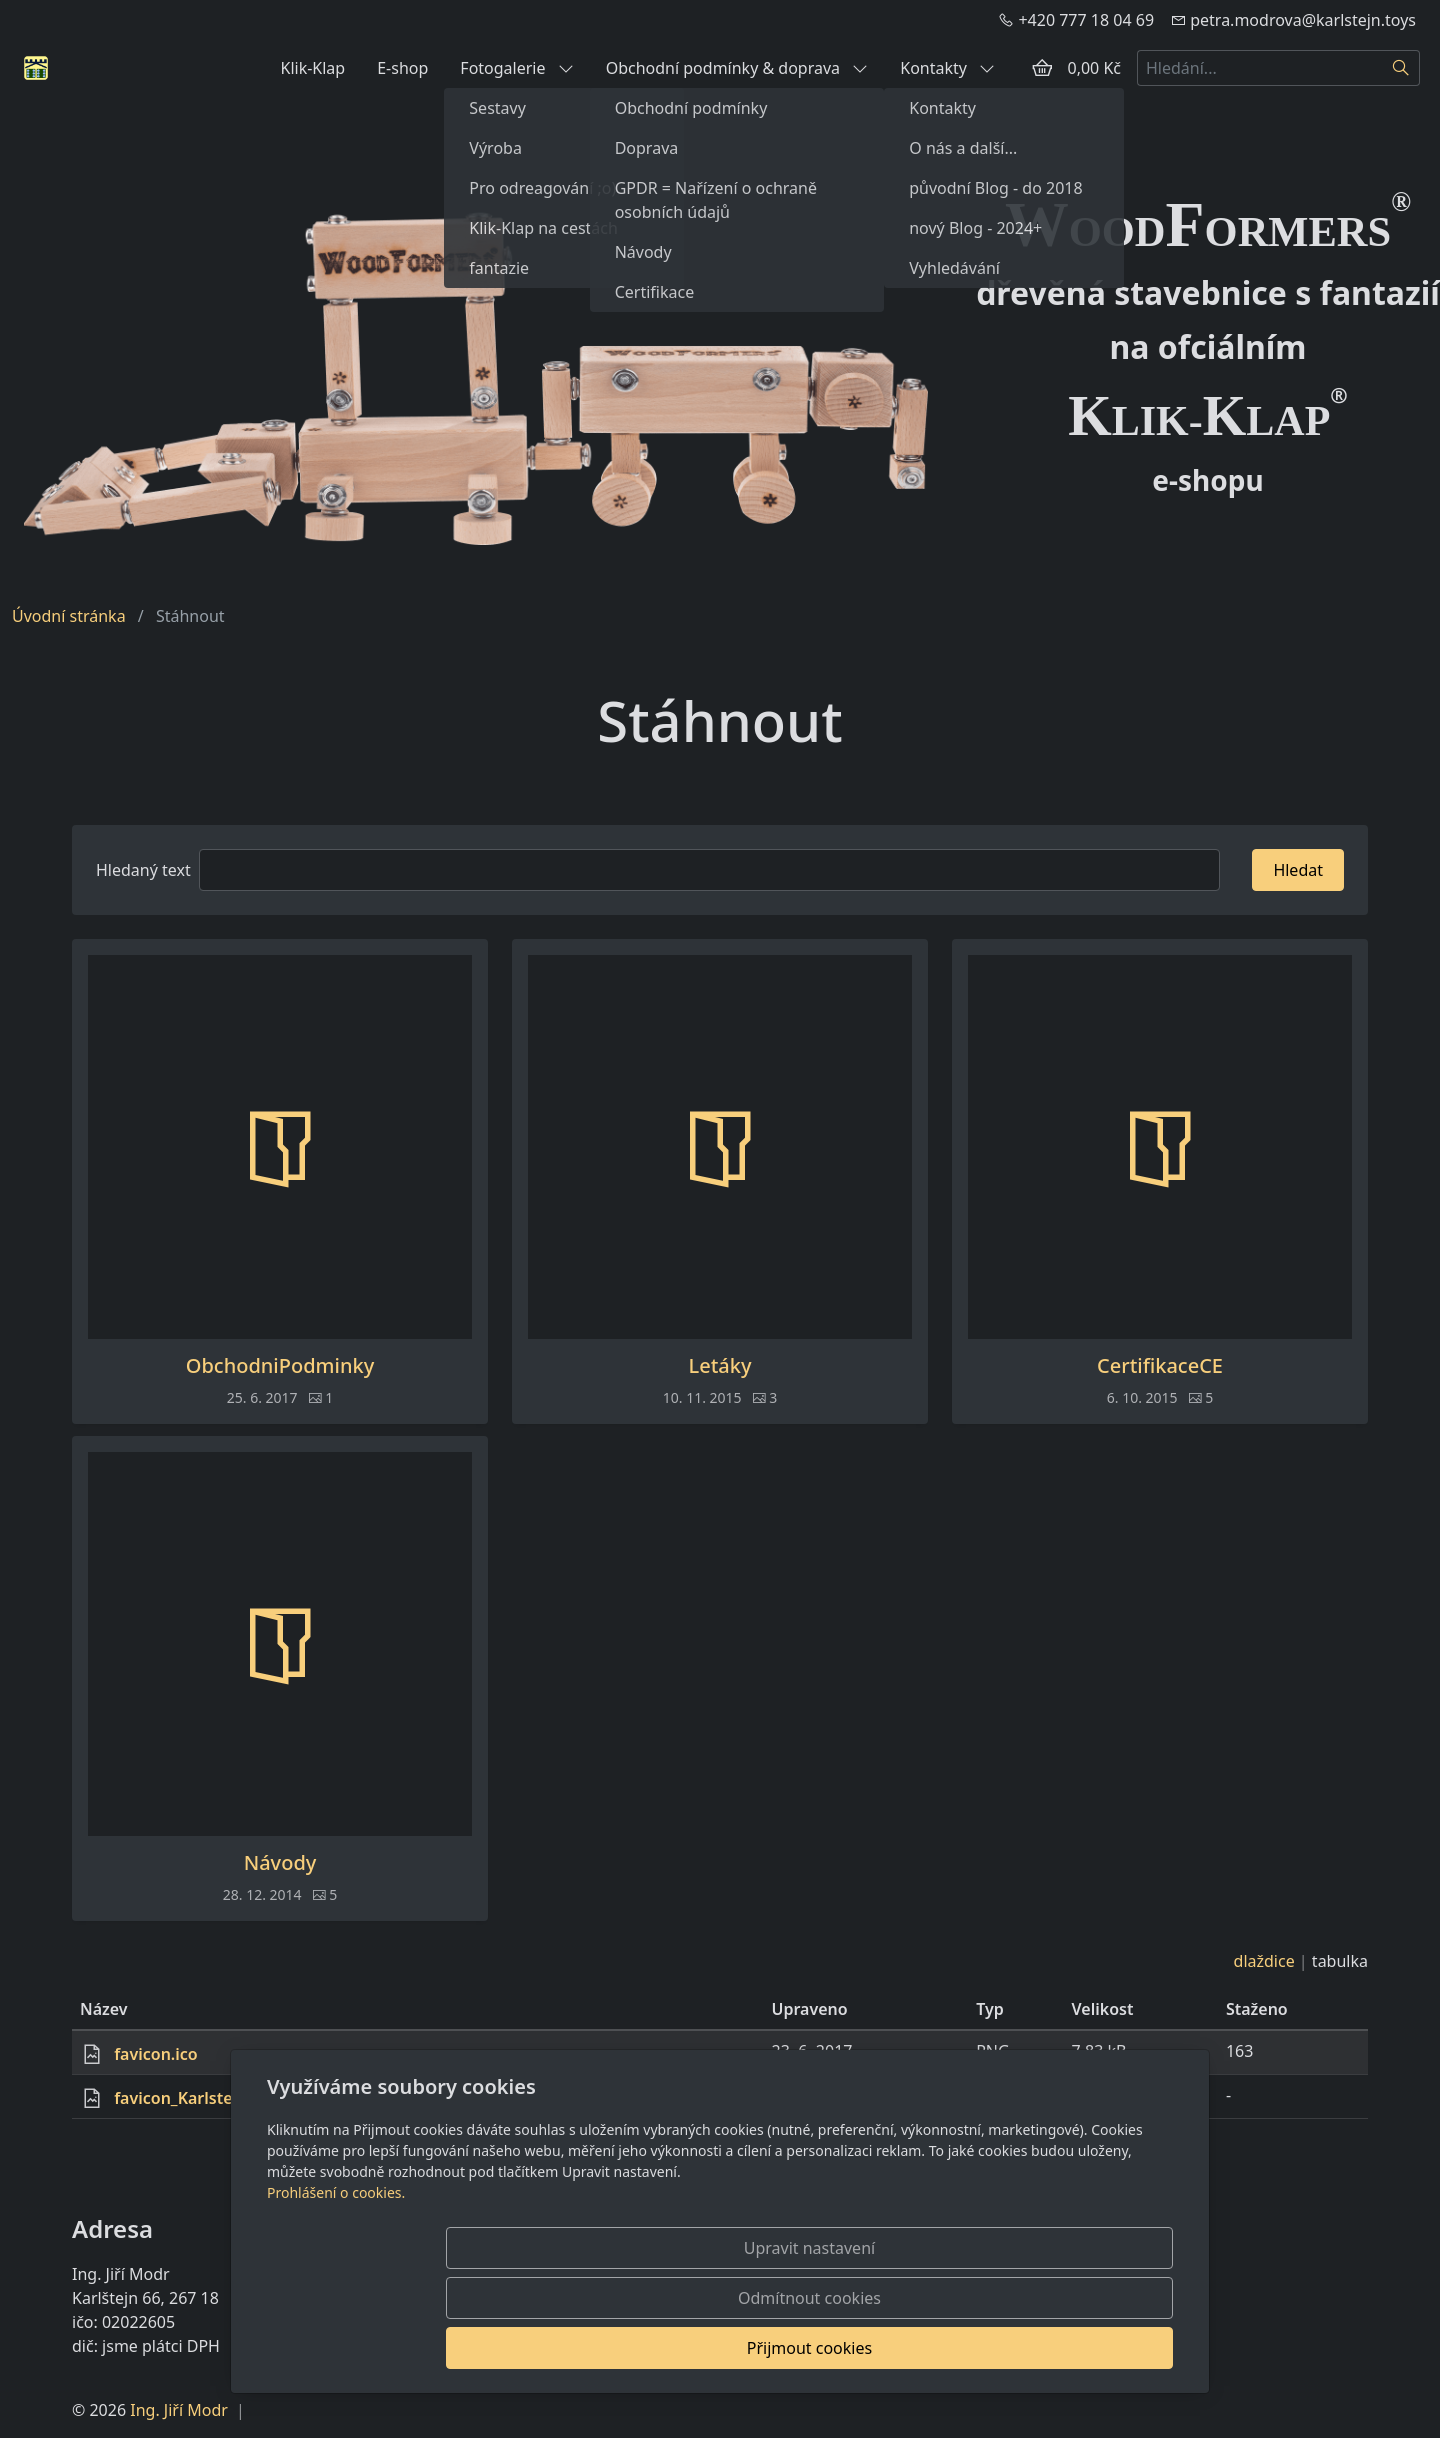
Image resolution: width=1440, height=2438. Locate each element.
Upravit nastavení (676, 2348)
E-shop (402, 68)
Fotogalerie (516, 68)
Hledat (1298, 870)
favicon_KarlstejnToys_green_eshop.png (268, 2098)
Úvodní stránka (69, 616)
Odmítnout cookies (877, 2348)
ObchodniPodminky (280, 1366)
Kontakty (947, 68)
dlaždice (1264, 1961)
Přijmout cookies (1076, 2348)
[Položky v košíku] (1042, 68)
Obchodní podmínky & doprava (737, 68)
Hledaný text (143, 870)
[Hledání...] (1260, 68)
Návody (280, 1863)
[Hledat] (1401, 68)
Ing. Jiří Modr (179, 2410)
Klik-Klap (312, 68)
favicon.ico (156, 2054)
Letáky (720, 1366)
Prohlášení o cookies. (336, 2292)
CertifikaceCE (1160, 1366)
